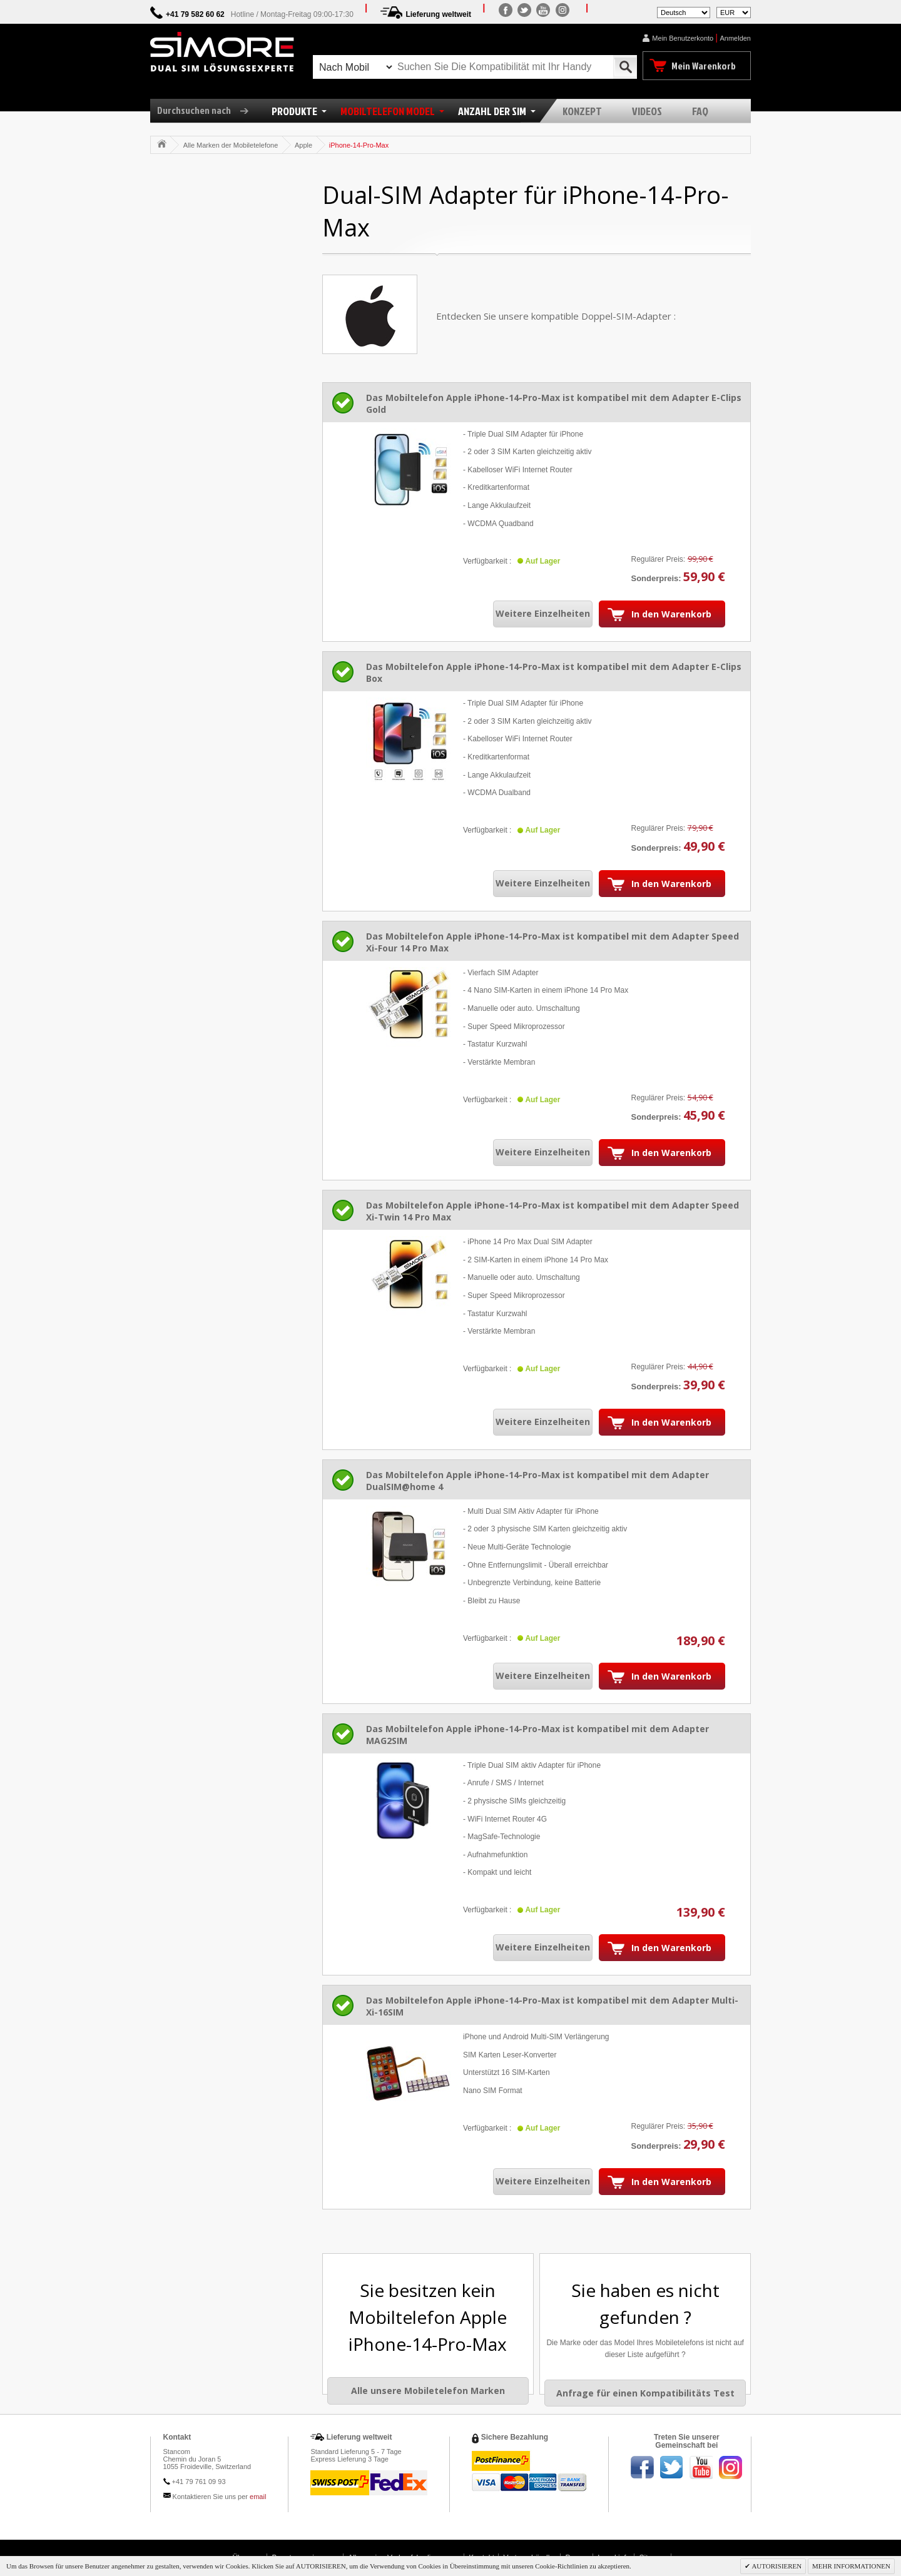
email (258, 2496)
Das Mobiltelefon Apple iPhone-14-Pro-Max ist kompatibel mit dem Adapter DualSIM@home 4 (537, 1481)
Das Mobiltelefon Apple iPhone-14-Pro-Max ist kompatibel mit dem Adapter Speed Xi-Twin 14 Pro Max (552, 1211)
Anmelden (735, 38)
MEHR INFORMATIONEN (851, 2566)
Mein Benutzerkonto (682, 38)
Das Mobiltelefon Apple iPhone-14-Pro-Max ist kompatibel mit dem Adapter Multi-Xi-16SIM (552, 2006)
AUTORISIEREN (776, 2566)
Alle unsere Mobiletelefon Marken (428, 2390)
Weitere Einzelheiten (543, 613)
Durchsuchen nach (207, 110)
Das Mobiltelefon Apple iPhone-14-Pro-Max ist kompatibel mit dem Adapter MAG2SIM (537, 1735)
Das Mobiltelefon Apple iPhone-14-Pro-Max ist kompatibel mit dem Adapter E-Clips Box (553, 672)
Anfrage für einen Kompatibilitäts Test (645, 2393)
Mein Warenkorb (703, 66)
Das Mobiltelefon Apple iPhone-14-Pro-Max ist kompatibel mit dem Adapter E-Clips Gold (553, 403)
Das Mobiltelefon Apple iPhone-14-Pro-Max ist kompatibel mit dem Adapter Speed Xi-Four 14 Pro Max (552, 942)
